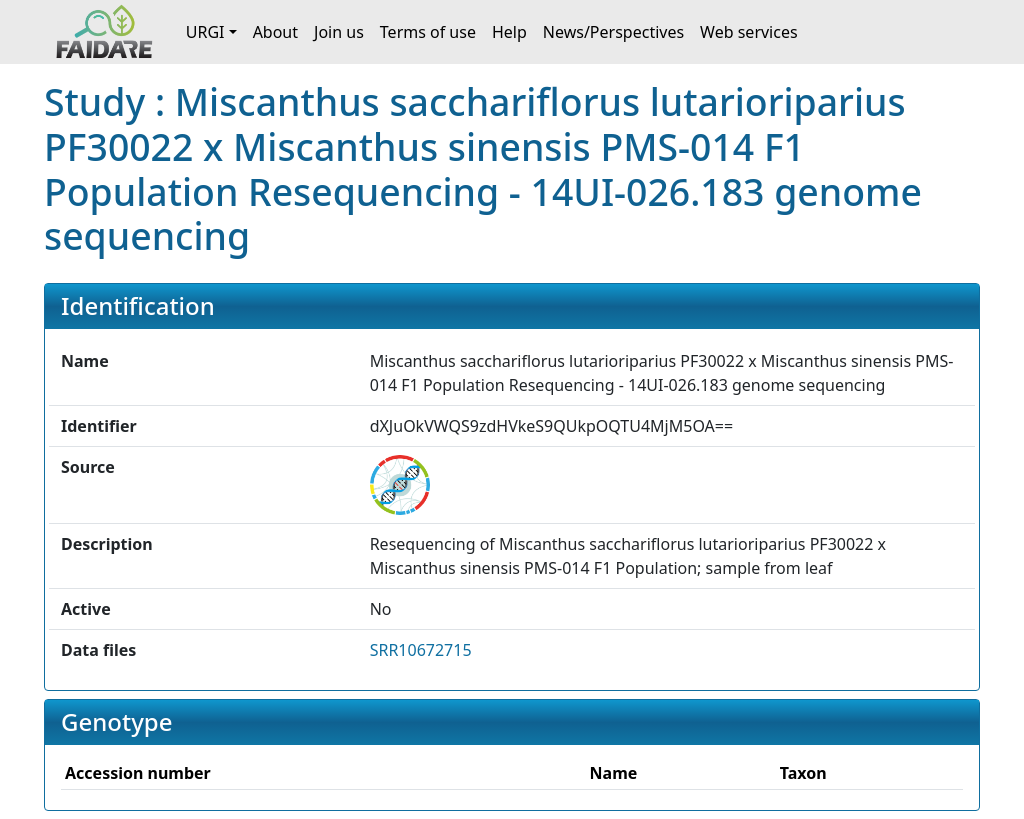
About (275, 32)
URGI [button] (205, 32)
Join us (339, 32)
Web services (749, 32)
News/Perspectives (613, 32)
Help (509, 32)
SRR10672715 (421, 650)
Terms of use (428, 32)
